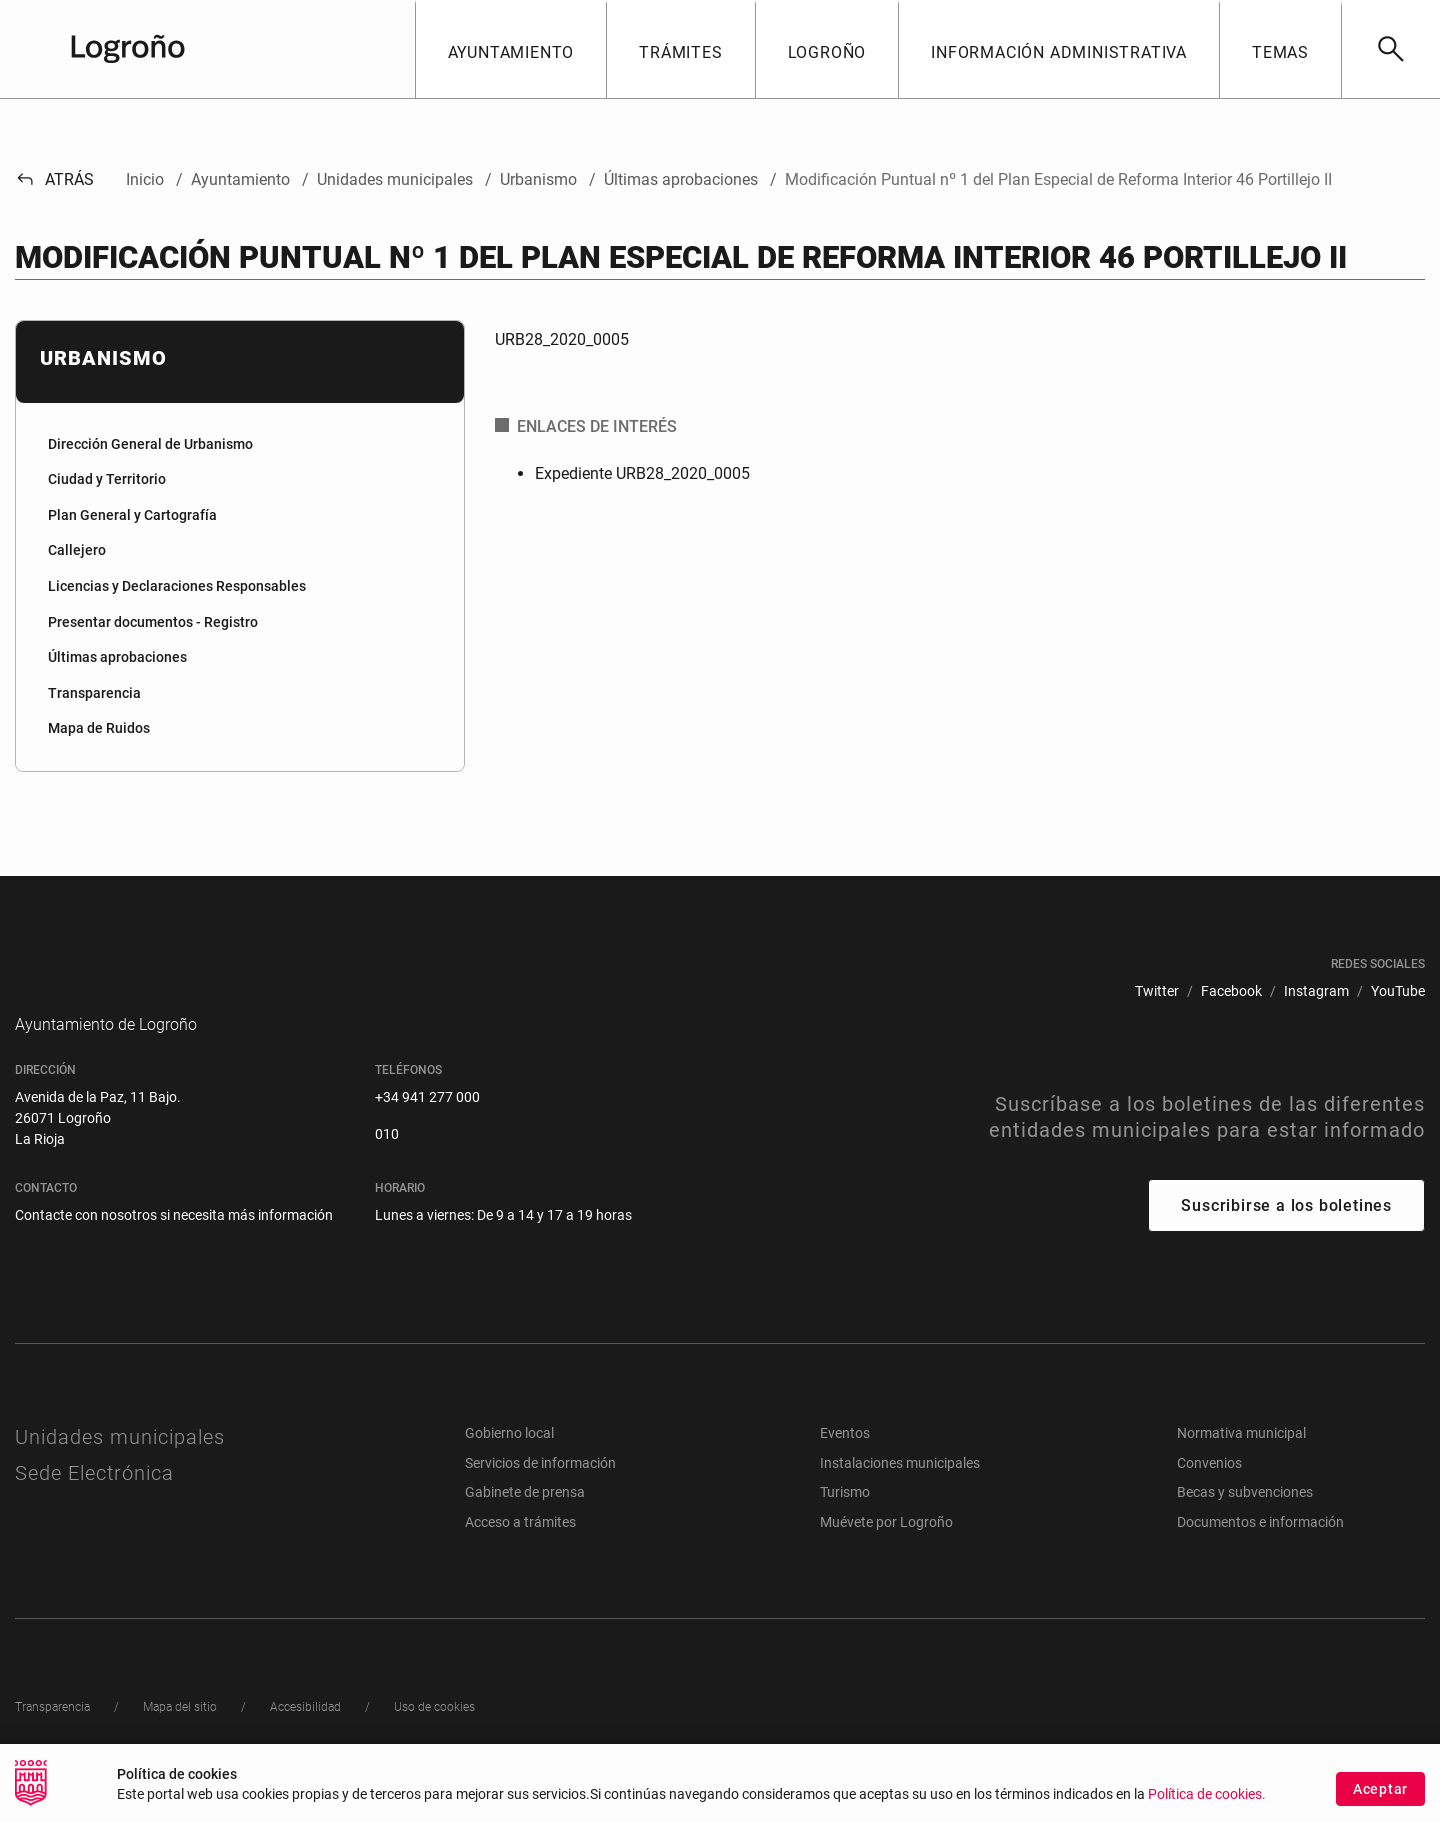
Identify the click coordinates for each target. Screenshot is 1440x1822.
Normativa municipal (1241, 1463)
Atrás (54, 179)
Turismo (845, 1522)
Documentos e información (1260, 1552)
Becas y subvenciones (1245, 1522)
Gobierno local (509, 1463)
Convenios (1209, 1493)
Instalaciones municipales (900, 1493)
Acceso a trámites (520, 1552)
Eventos (845, 1463)
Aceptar (1380, 1789)
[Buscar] (1390, 49)
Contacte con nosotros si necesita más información (174, 1245)
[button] (511, 49)
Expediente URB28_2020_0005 (642, 473)
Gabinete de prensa (525, 1522)
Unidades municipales (120, 1467)
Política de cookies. (1207, 1794)
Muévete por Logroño (886, 1552)
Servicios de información (540, 1493)
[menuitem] (240, 445)
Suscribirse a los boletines (1286, 1235)
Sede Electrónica (94, 1503)
